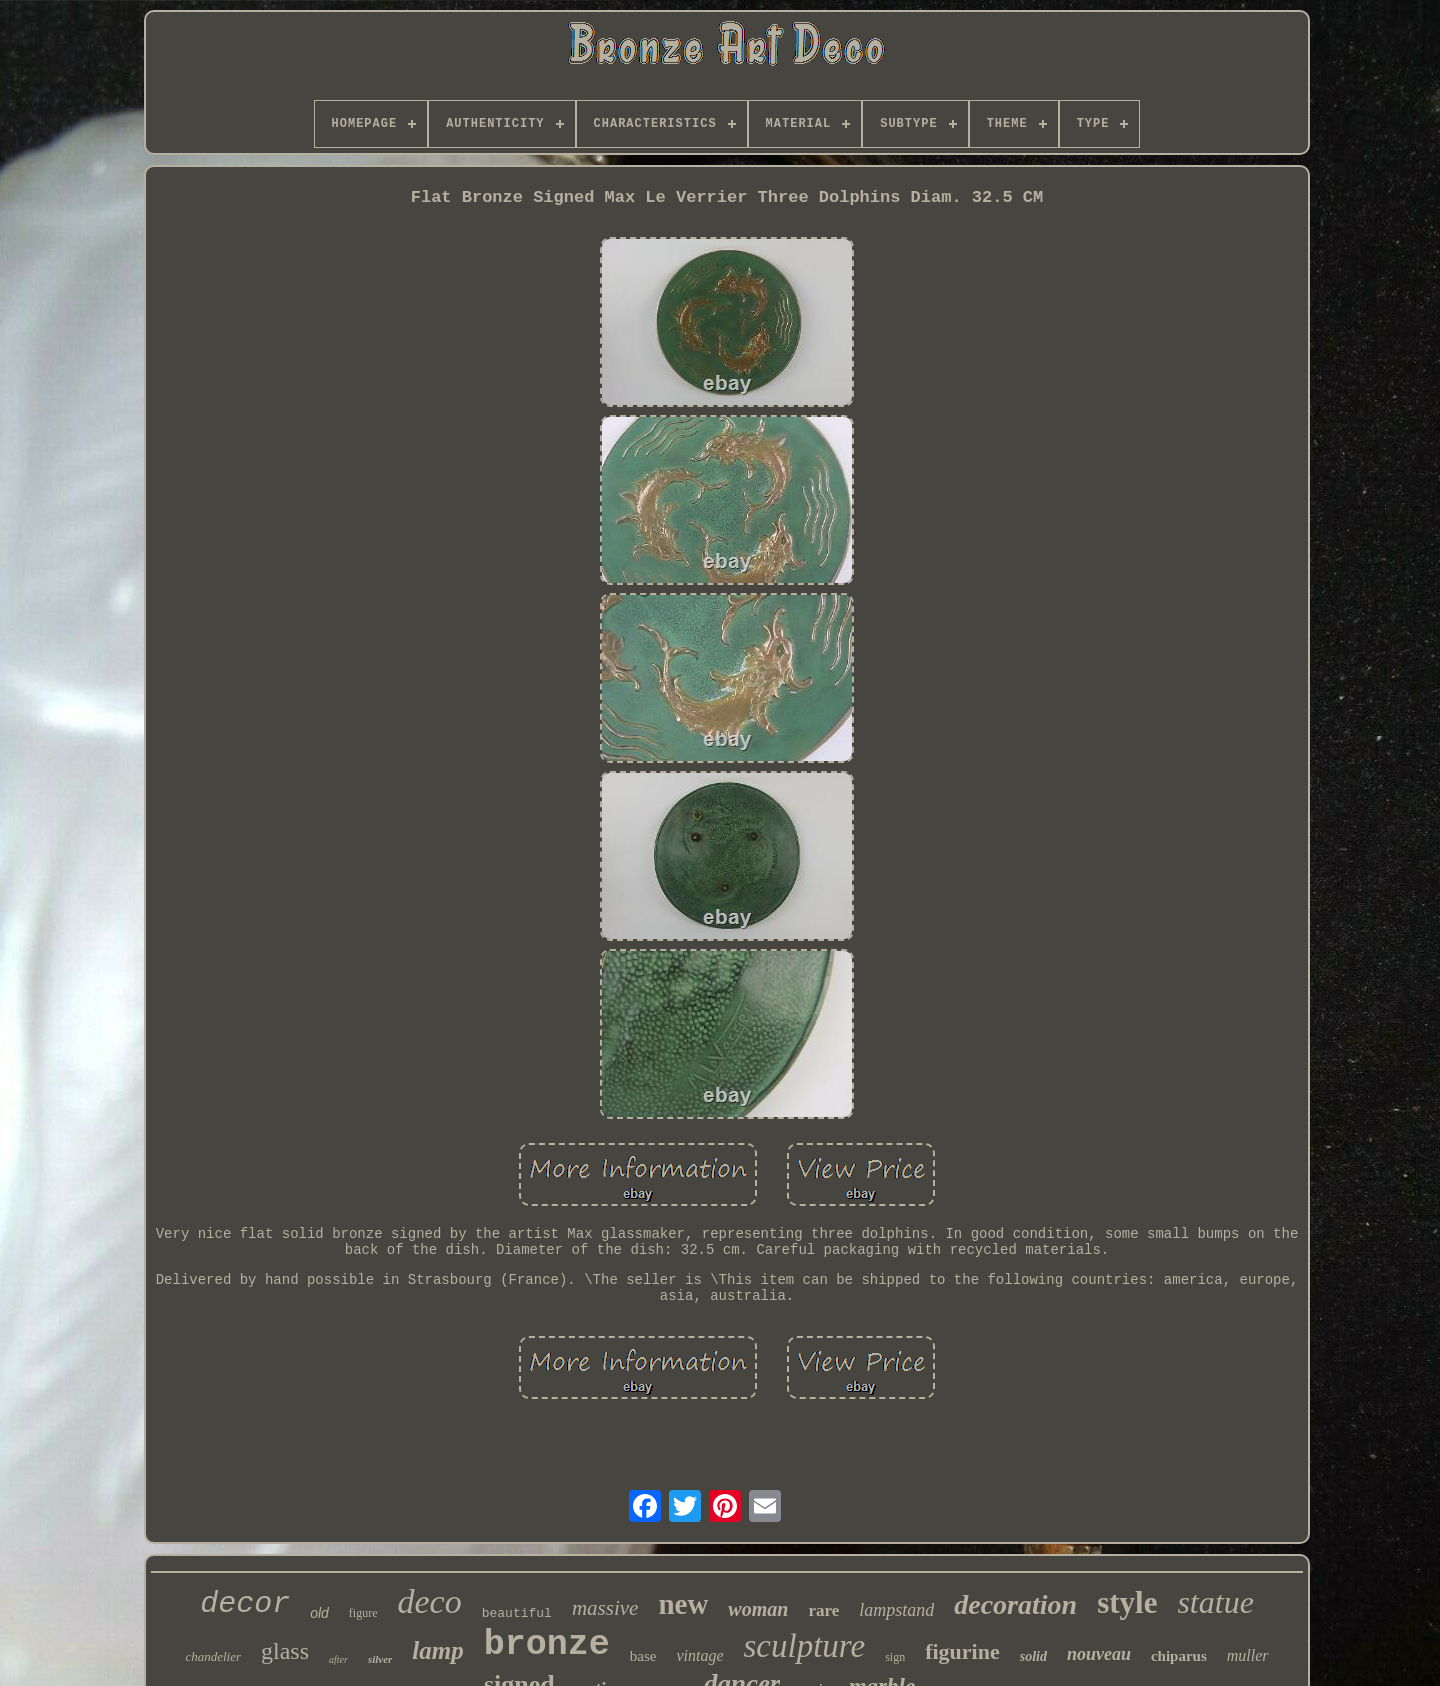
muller (1248, 1655)
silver (380, 1659)
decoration (1015, 1604)
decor (245, 1604)
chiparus (1179, 1656)
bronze (547, 1645)
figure (363, 1613)
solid (1033, 1656)
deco (430, 1601)
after (338, 1659)
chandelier (213, 1656)
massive (605, 1608)
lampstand (896, 1610)
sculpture (805, 1646)
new (683, 1604)
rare (823, 1610)
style (1127, 1602)
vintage (699, 1655)
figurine (962, 1651)
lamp (437, 1650)
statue (1215, 1602)
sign (895, 1657)
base (643, 1656)
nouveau (1099, 1654)
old (319, 1613)
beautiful (517, 1613)
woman (758, 1609)
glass (285, 1651)
